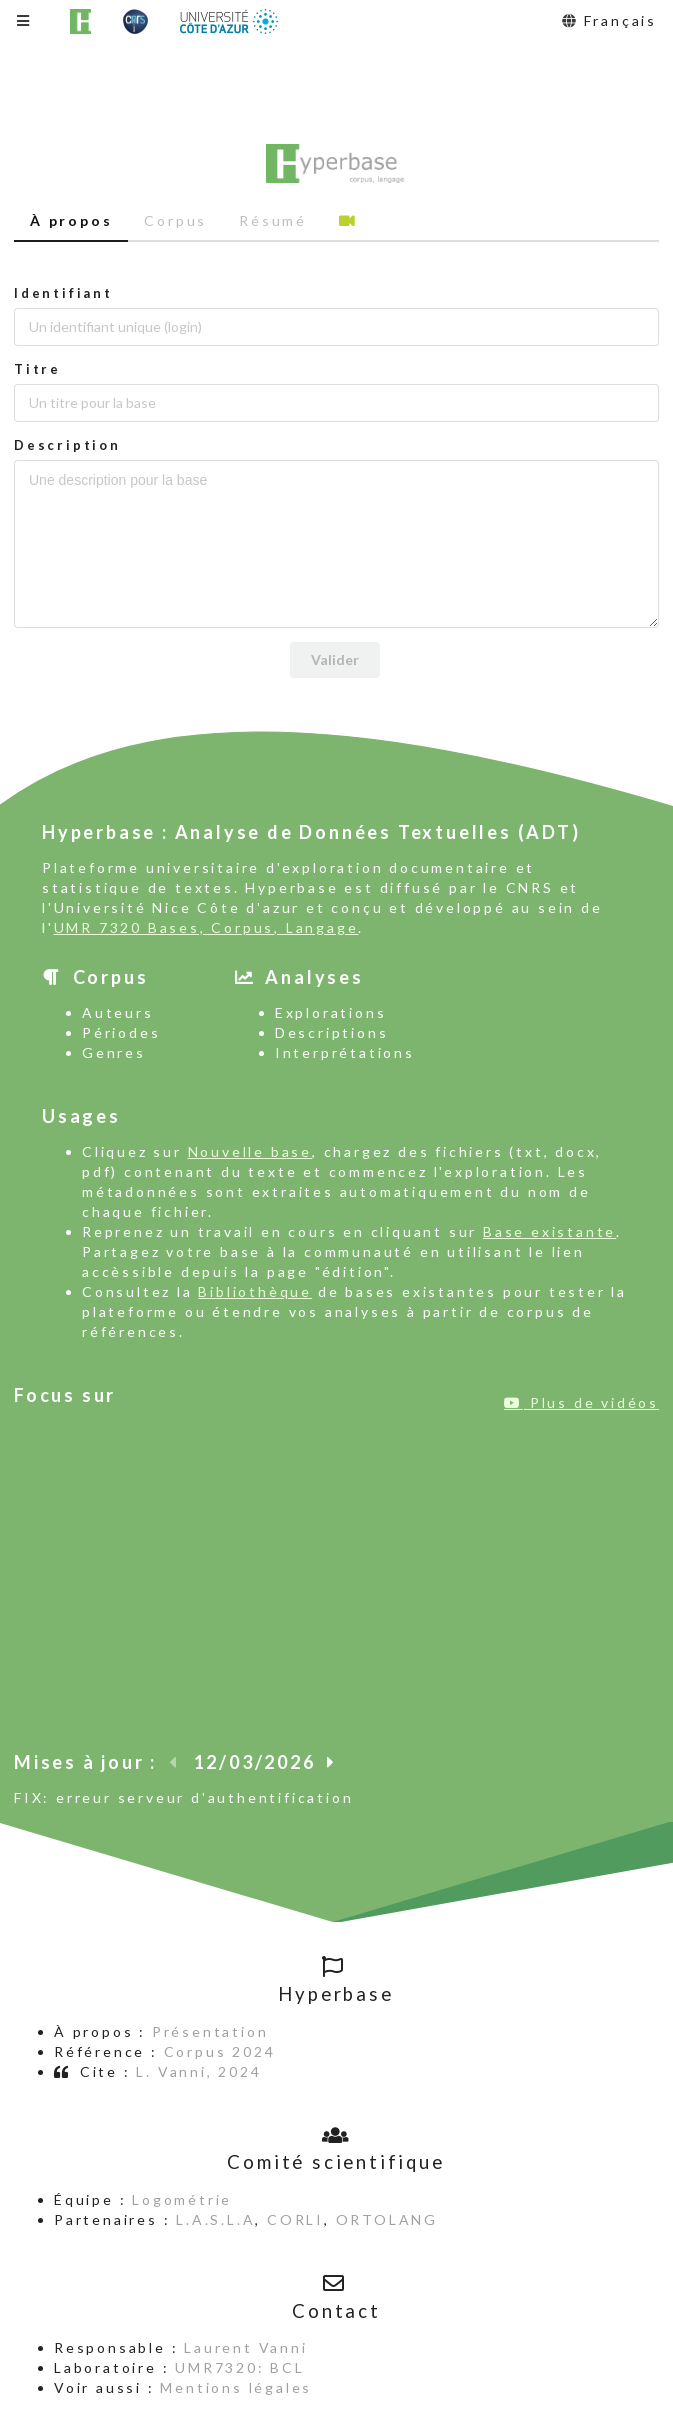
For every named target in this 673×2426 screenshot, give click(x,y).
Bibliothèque (255, 1291)
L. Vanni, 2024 (198, 2071)
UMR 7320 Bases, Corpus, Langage (206, 927)
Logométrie (182, 2199)
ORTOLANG (387, 2219)
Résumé (273, 220)
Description (67, 445)
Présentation (210, 2031)
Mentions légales (236, 2387)
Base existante (549, 1231)
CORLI (295, 2219)
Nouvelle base (250, 1151)
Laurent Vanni (245, 2347)
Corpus (175, 220)
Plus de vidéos (581, 1402)
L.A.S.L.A (215, 2219)
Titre (37, 369)
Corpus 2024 (220, 2051)
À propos (71, 220)
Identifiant (63, 293)
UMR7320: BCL (240, 2367)
